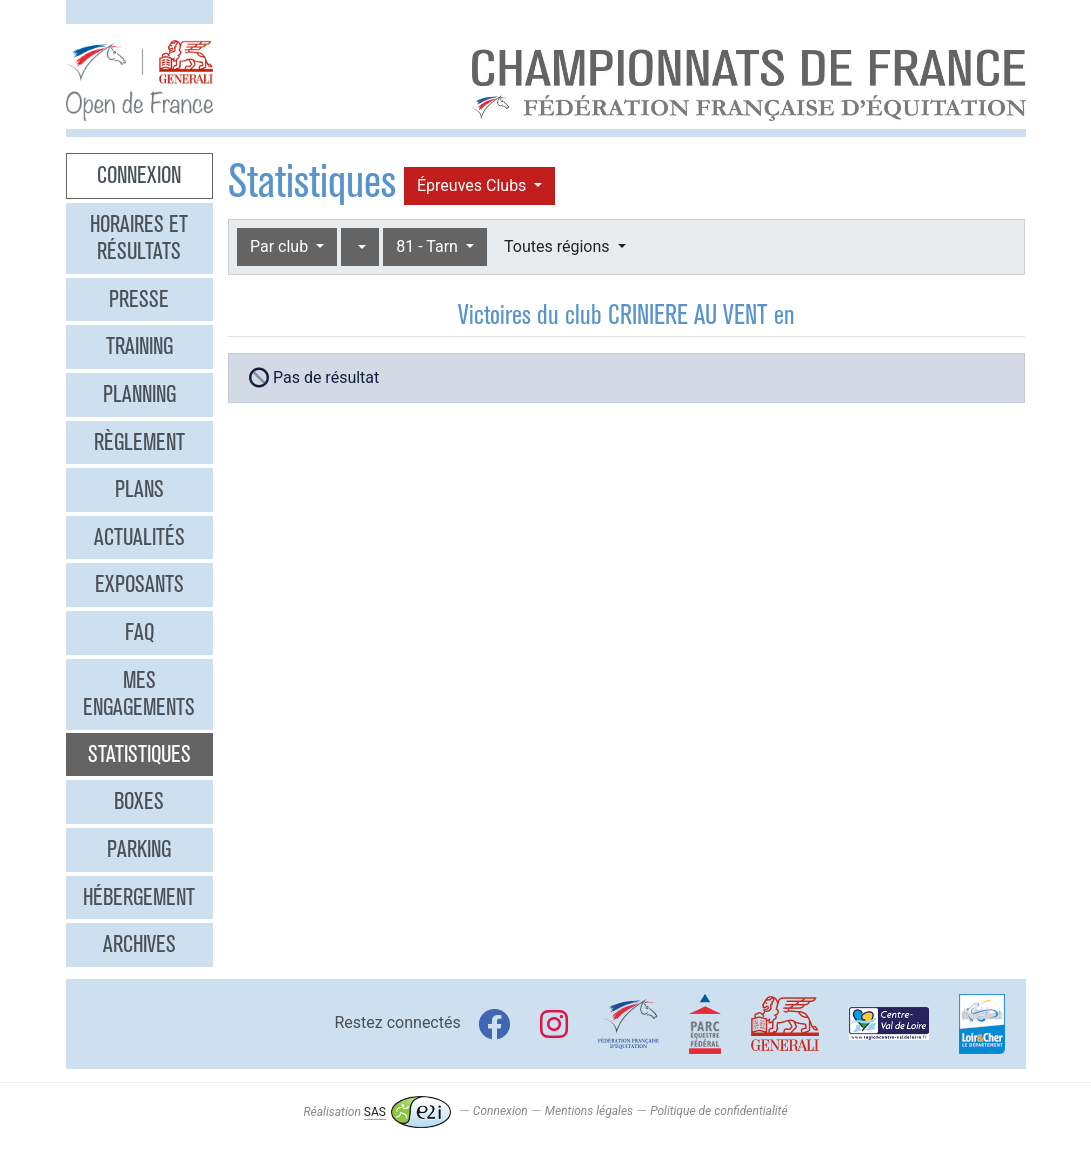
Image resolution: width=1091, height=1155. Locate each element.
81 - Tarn (429, 246)
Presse (139, 299)
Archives (139, 944)
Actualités (139, 537)
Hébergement (139, 897)
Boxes (139, 801)
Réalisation (376, 1112)
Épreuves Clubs (473, 185)
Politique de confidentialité (718, 1112)
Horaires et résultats (139, 238)
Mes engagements (139, 694)
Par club (281, 246)
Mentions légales (589, 1112)
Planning (139, 394)
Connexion (139, 175)
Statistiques (139, 754)
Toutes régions (558, 246)
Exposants (139, 584)
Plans (139, 489)
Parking (139, 849)
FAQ (139, 632)
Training (139, 346)
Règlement (139, 442)
